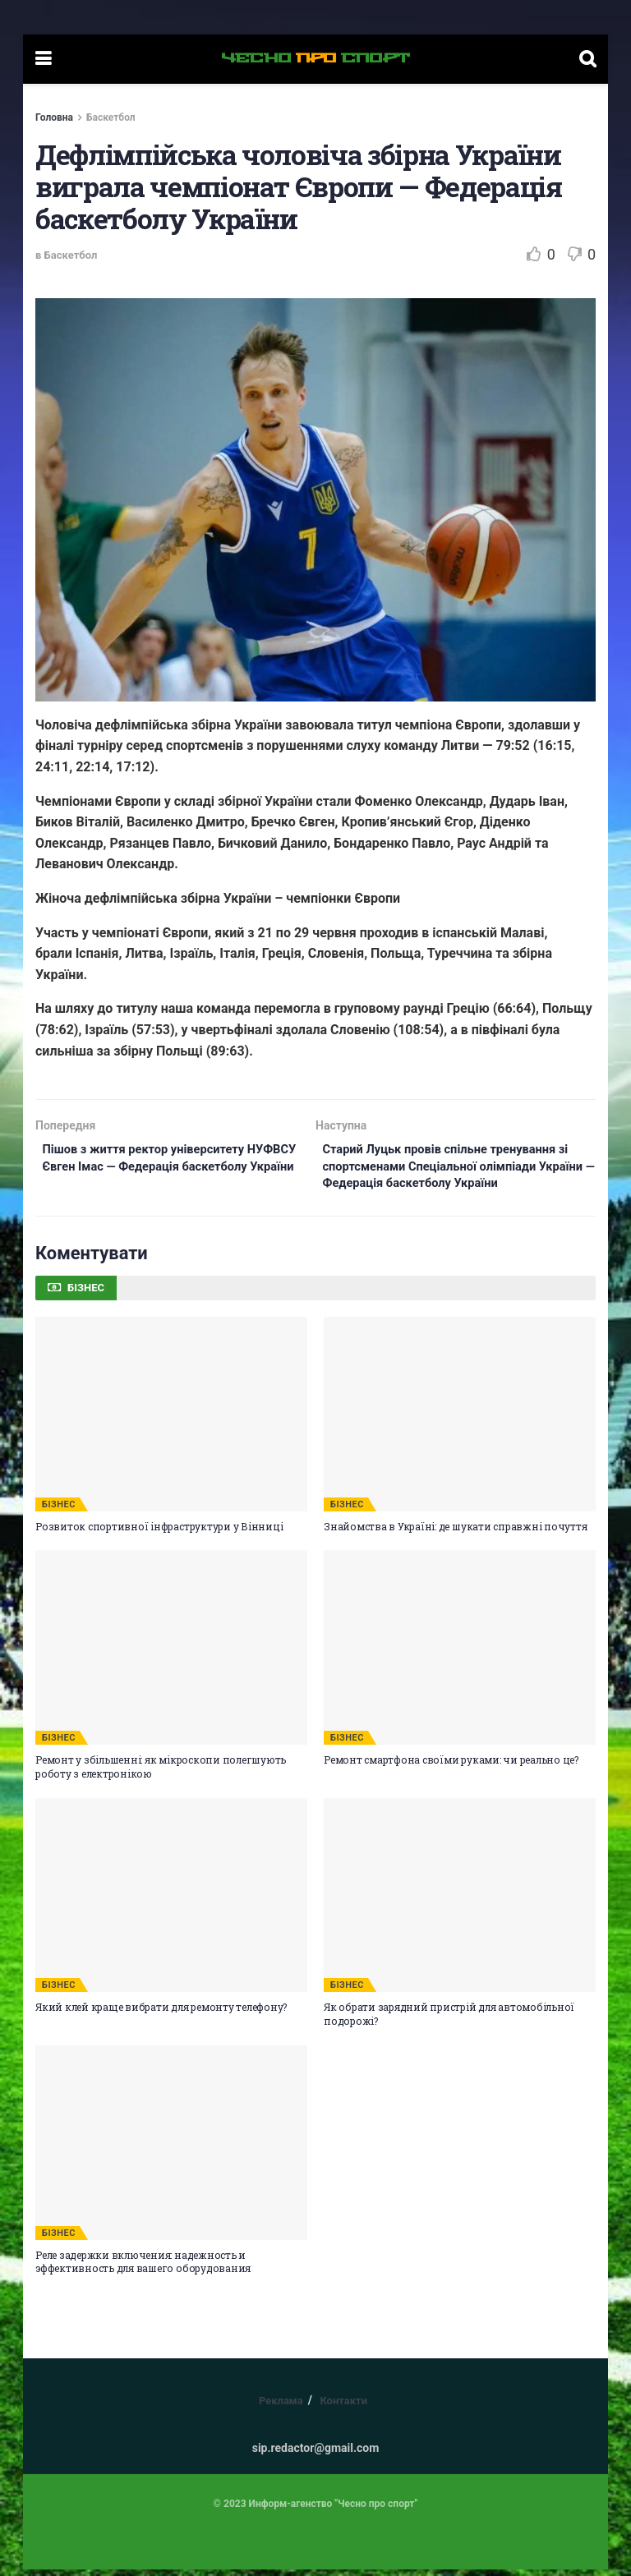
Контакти (343, 2407)
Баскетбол (111, 117)
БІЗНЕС (59, 1511)
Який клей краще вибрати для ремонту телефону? (161, 2014)
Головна (54, 117)
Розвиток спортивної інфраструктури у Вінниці (159, 1532)
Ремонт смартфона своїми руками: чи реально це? (451, 1766)
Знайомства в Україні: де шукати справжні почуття (455, 1532)
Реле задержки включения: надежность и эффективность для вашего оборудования (143, 2268)
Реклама (281, 2407)
